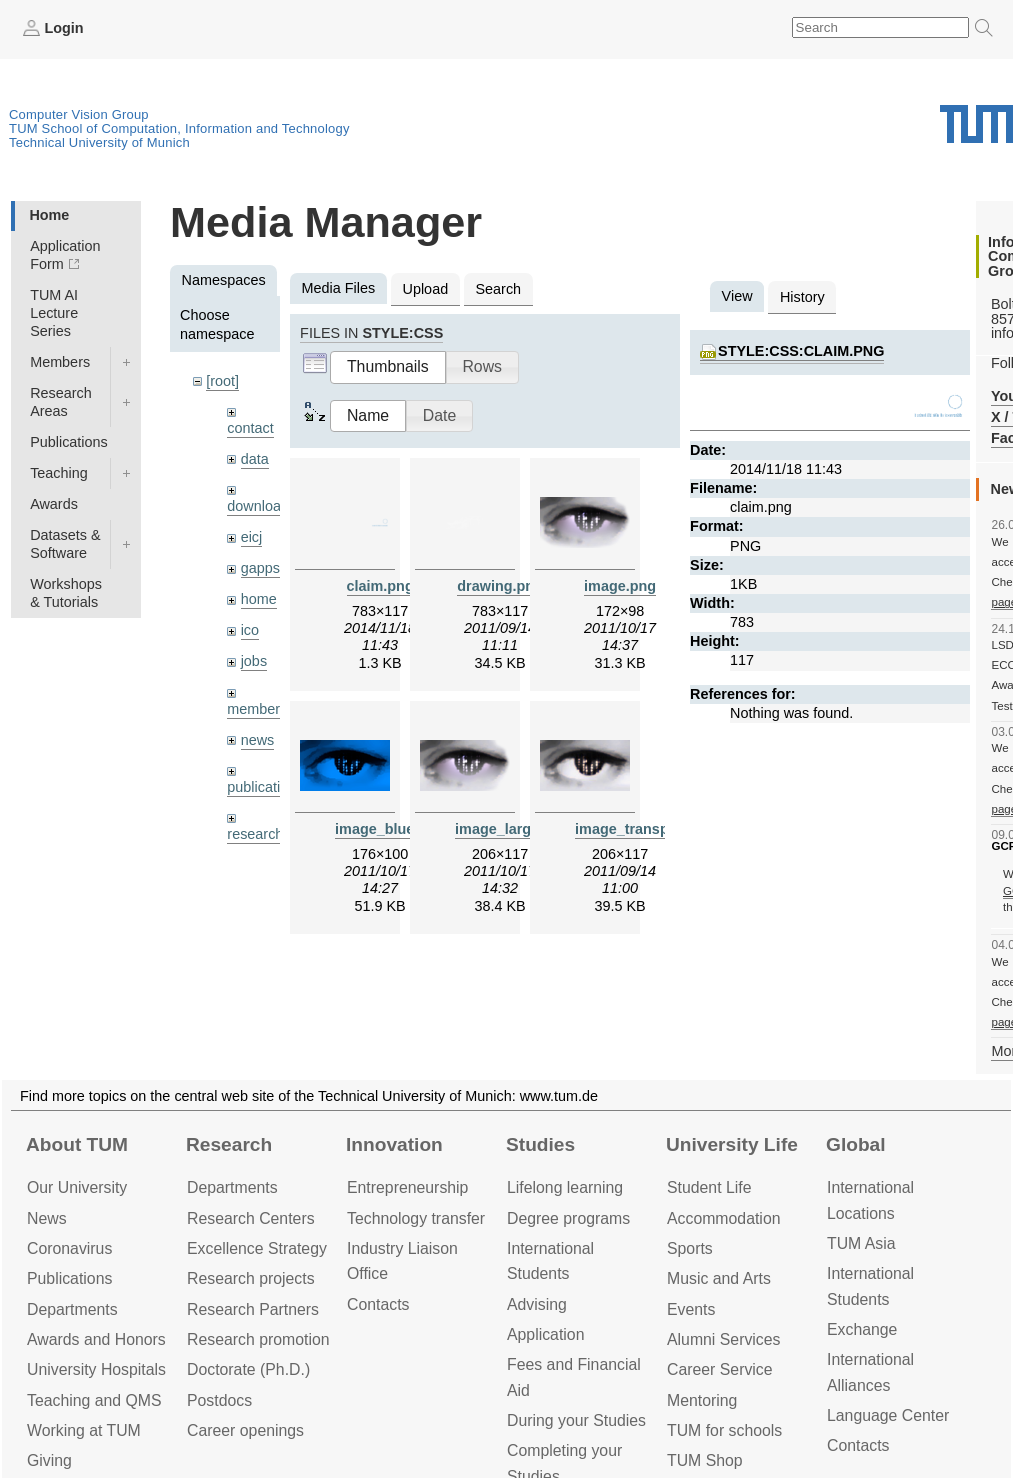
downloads (261, 506)
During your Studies (576, 1420)
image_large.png (512, 829)
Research (229, 1144)
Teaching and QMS (94, 1400)
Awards (54, 504)
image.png (620, 586)
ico (250, 630)
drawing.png (500, 586)
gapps (260, 568)
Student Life (709, 1187)
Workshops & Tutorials (66, 593)
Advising (537, 1304)
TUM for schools (724, 1430)
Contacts (378, 1304)
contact (250, 428)
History (802, 297)
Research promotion (258, 1339)
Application (545, 1334)
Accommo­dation (724, 1218)
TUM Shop (705, 1460)
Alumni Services (723, 1339)
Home (49, 215)
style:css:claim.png (801, 351)
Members (60, 362)
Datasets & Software (65, 544)
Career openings (245, 1430)
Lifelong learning (565, 1187)
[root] (222, 381)
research (255, 834)
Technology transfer (416, 1218)
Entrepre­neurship (407, 1187)
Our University (77, 1187)
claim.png (380, 586)
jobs (254, 661)
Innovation (394, 1144)
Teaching (59, 473)
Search (498, 289)
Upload (426, 289)
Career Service (720, 1369)
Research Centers (251, 1218)
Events (691, 1309)
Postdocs (219, 1400)
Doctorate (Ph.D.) (248, 1369)
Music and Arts (719, 1278)
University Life (732, 1144)
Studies (540, 1144)
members (257, 709)
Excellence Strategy (257, 1248)
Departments (72, 1309)
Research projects (251, 1278)
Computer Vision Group (79, 114)
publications (265, 787)
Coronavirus (69, 1248)
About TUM (77, 1144)
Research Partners (253, 1309)
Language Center (888, 1415)
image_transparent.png (654, 829)
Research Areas (61, 402)
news (258, 740)
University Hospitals (96, 1369)
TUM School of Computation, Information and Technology (179, 128)
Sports (690, 1248)
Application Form (65, 255)
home (259, 599)
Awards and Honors (96, 1339)
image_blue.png (390, 829)
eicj (252, 537)
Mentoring (702, 1400)
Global (856, 1144)
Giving (49, 1460)
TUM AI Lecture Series (54, 313)
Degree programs (568, 1218)
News (47, 1218)
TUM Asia (861, 1243)
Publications (69, 442)
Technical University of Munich (99, 142)
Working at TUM (84, 1430)
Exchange (862, 1329)
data (255, 459)
